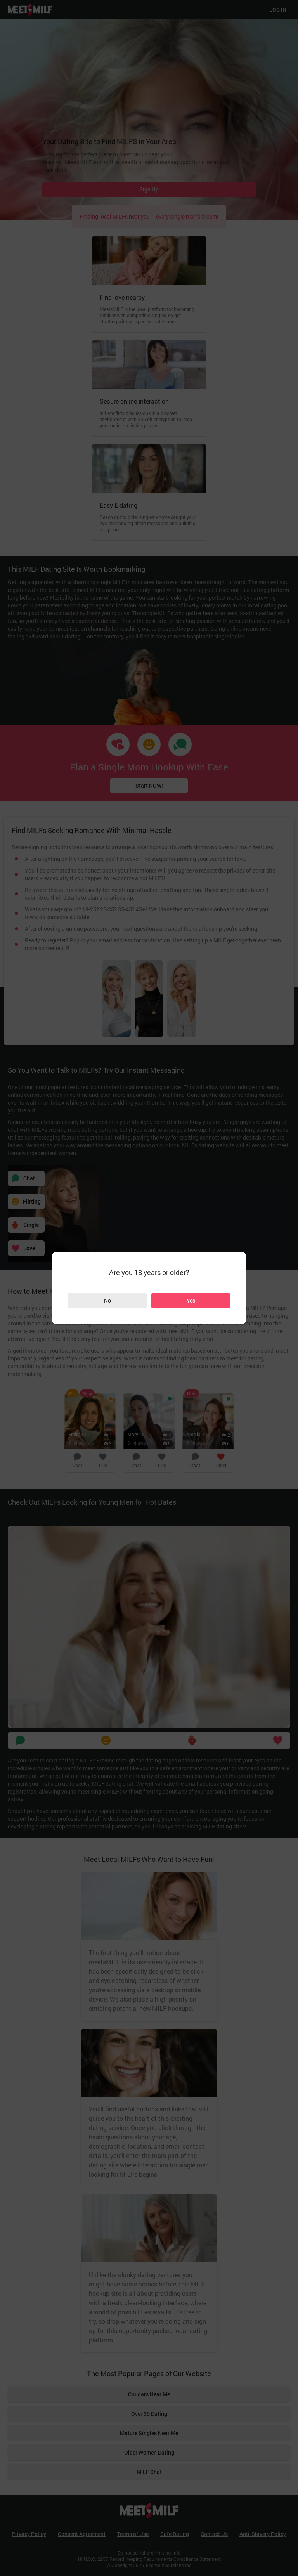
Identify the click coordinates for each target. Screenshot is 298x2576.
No (107, 1300)
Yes (191, 1300)
